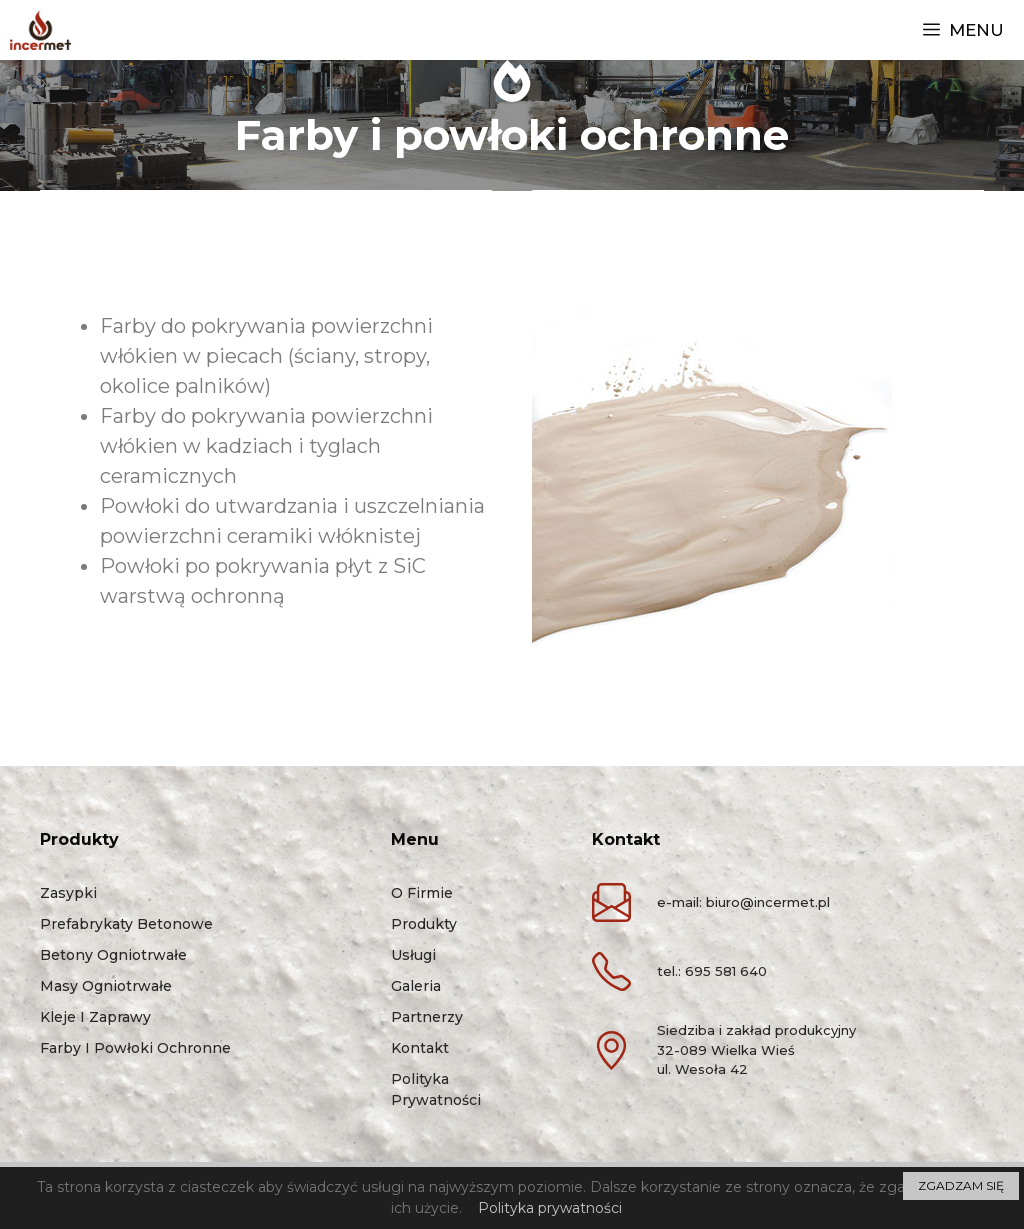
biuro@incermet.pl (768, 902)
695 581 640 (726, 971)
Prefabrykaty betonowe (126, 924)
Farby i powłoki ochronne (135, 1048)
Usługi (413, 955)
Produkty (424, 924)
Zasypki (68, 893)
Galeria (416, 986)
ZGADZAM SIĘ (961, 1185)
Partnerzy (427, 1017)
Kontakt (420, 1048)
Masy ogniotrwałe (106, 986)
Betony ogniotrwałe (113, 955)
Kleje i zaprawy (95, 1017)
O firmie (422, 893)
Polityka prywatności (550, 1208)
